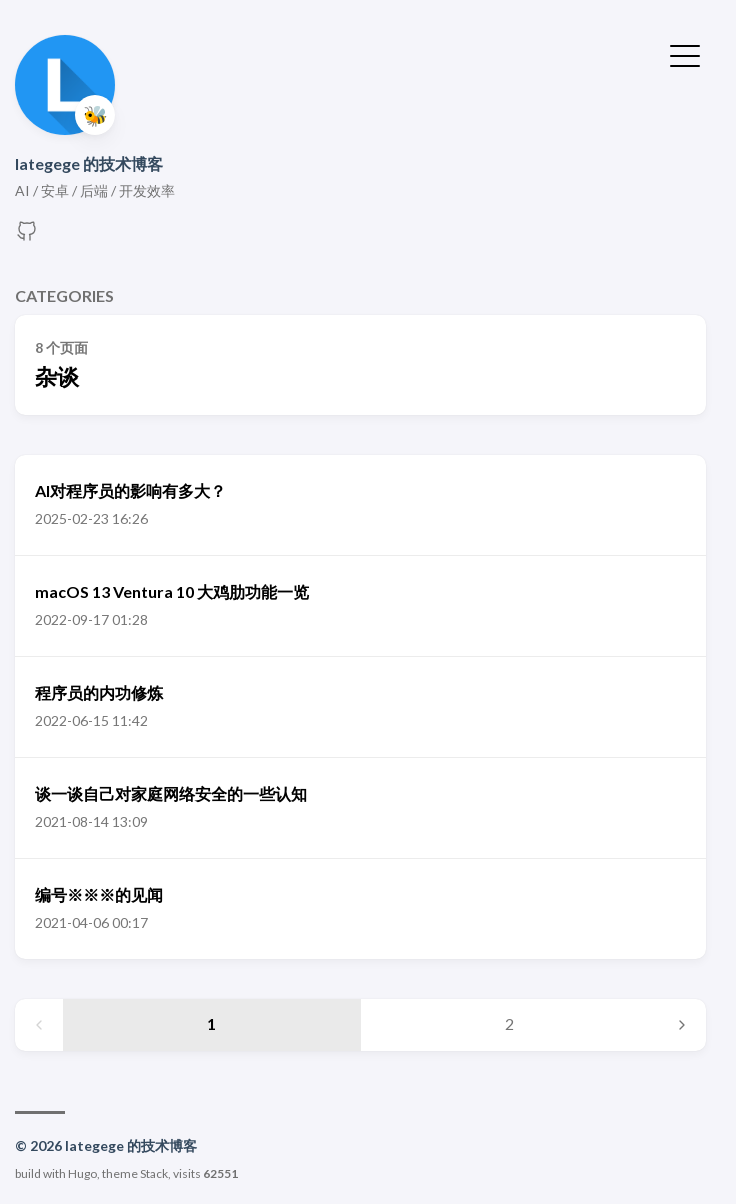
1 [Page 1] (211, 1023)
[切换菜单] (685, 54)
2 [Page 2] (509, 1023)
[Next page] (682, 1025)
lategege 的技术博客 (89, 163)
